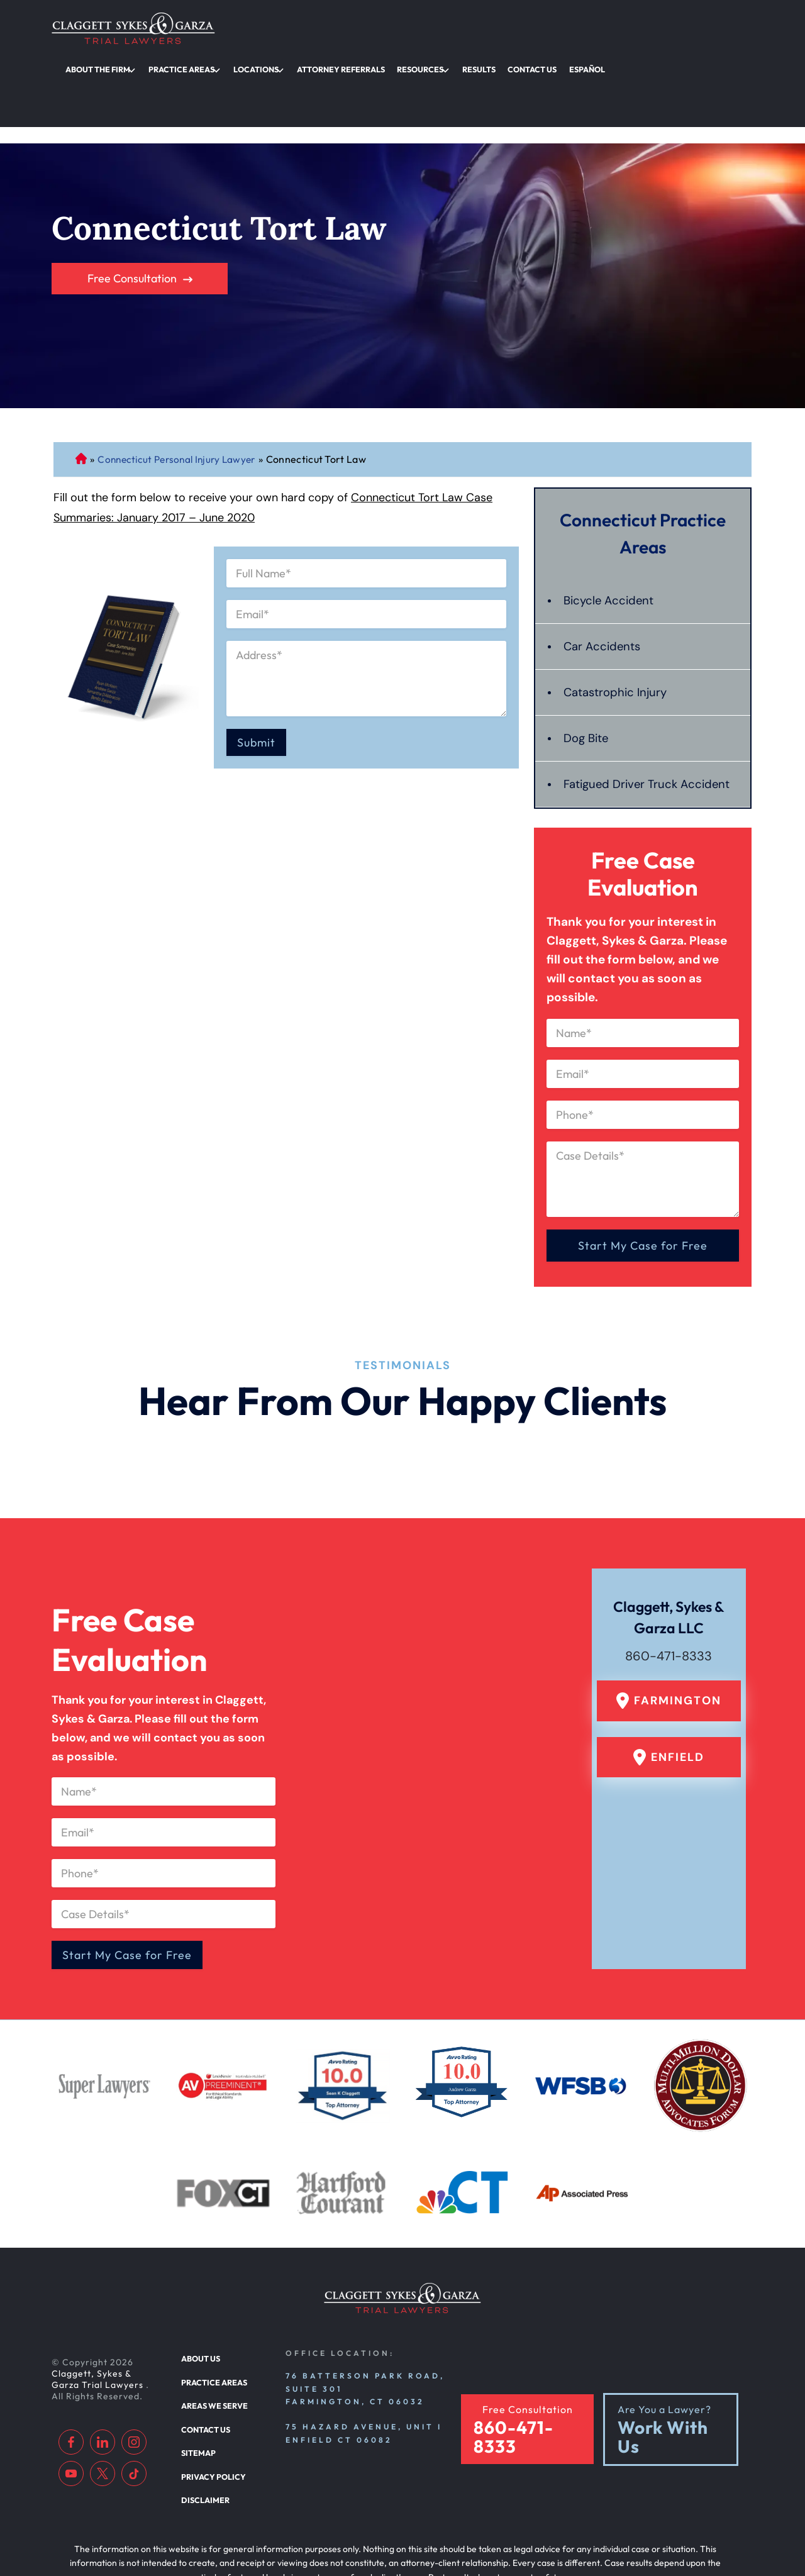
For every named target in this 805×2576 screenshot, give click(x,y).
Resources (582, 28)
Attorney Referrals (510, 28)
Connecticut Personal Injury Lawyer (81, 372)
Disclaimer (203, 2428)
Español (725, 28)
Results (632, 28)
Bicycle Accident (611, 514)
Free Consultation (132, 192)
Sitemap (197, 2384)
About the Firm (293, 28)
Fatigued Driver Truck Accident (624, 707)
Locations (433, 28)
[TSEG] (395, 2536)
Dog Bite (588, 651)
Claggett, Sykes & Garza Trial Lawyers (99, 2317)
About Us (200, 2296)
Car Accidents (604, 560)
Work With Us (663, 2370)
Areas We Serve (212, 2340)
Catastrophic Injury (619, 605)
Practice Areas (368, 28)
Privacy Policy (210, 2406)
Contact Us (678, 28)
